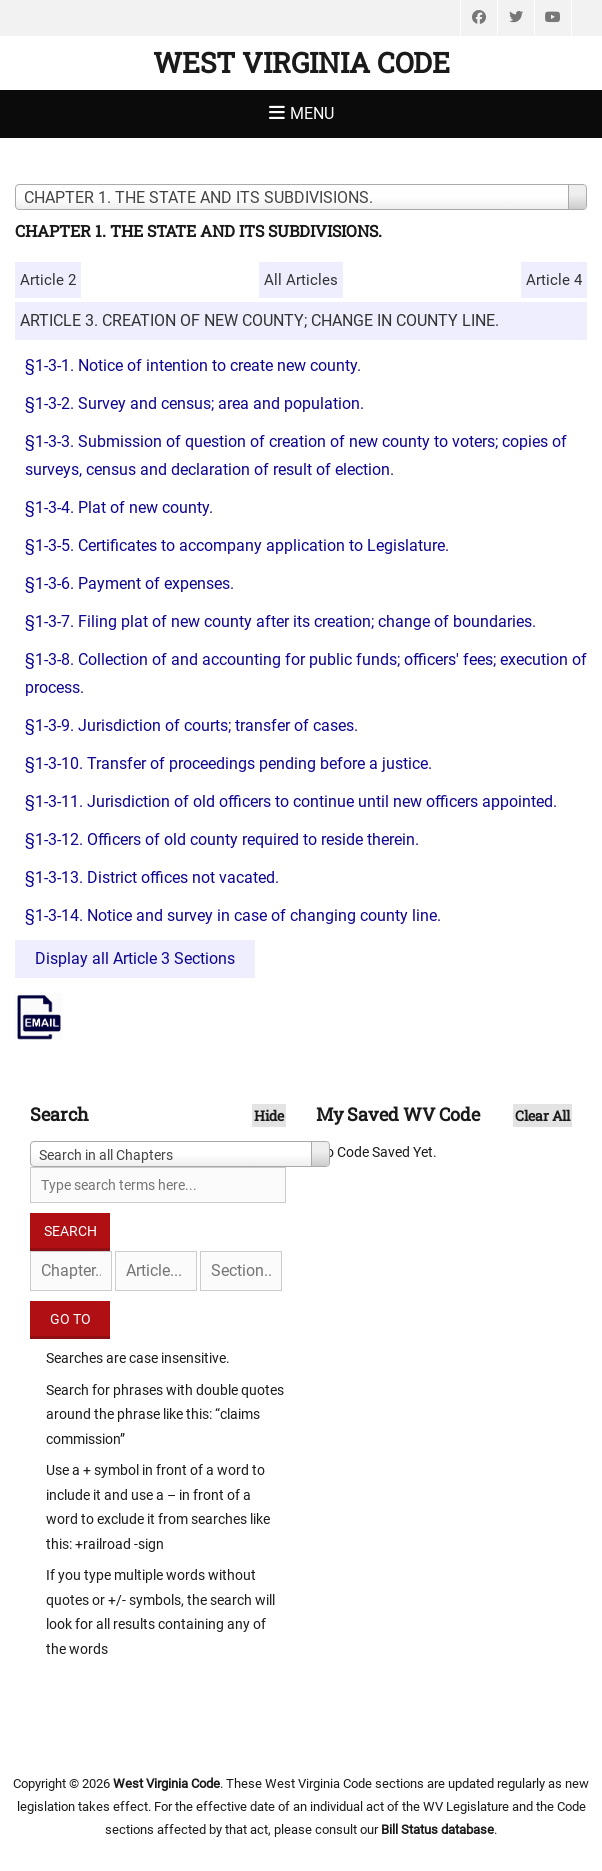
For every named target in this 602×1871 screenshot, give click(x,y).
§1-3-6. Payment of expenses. (129, 583)
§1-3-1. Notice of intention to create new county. (193, 365)
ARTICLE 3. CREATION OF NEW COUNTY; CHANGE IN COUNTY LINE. (259, 320)
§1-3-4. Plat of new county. (119, 507)
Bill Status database (437, 1829)
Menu (312, 113)
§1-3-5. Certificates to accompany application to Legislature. (237, 545)
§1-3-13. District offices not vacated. (152, 877)
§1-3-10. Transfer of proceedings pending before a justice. (228, 763)
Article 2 (48, 280)
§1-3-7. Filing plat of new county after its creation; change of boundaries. (280, 621)
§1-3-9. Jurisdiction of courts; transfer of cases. (191, 725)
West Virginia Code (301, 62)
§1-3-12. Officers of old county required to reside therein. (222, 839)
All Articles (301, 280)
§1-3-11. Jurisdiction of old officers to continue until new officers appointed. (291, 801)
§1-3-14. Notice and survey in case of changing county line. (233, 915)
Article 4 (554, 280)
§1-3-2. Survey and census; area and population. (194, 403)
